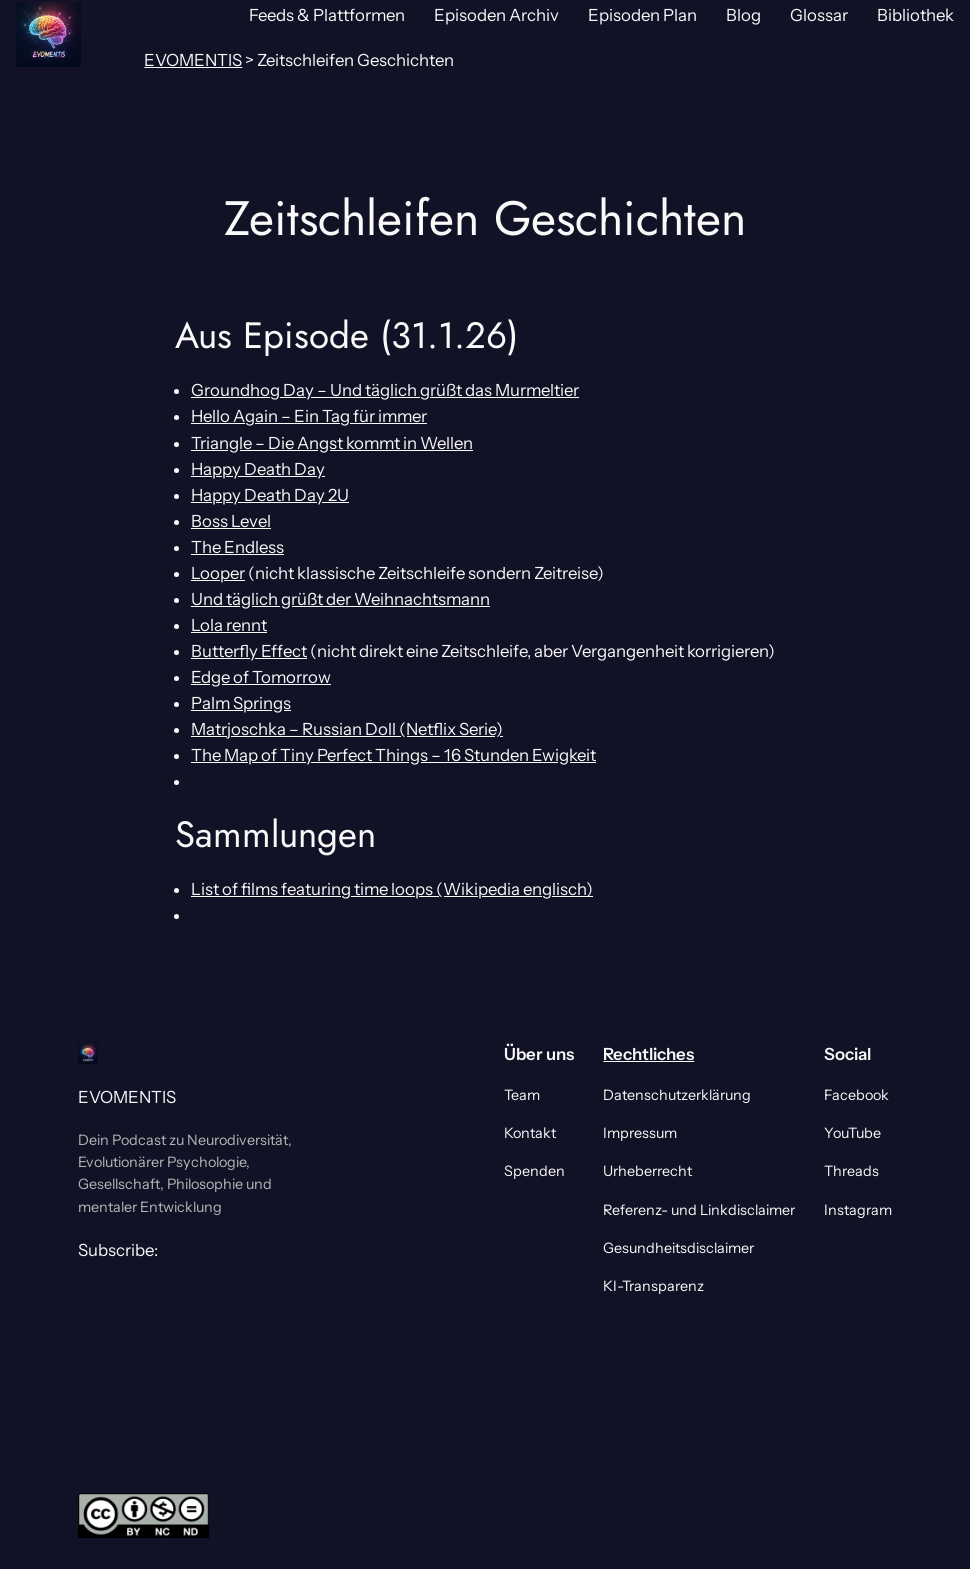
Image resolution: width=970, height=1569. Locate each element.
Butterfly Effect (249, 651)
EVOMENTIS (127, 1097)
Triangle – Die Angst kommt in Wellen (332, 443)
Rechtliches (648, 1054)
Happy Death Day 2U (270, 495)
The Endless (237, 547)
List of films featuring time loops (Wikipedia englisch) (392, 889)
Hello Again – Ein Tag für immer (309, 416)
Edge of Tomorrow (261, 677)
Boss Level (231, 521)
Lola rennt (229, 625)
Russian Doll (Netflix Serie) (402, 729)
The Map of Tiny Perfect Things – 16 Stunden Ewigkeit (393, 755)
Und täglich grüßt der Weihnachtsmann (340, 599)
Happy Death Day (258, 469)
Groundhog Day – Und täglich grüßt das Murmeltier (385, 390)
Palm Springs (241, 703)
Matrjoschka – (246, 729)
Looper (218, 573)
